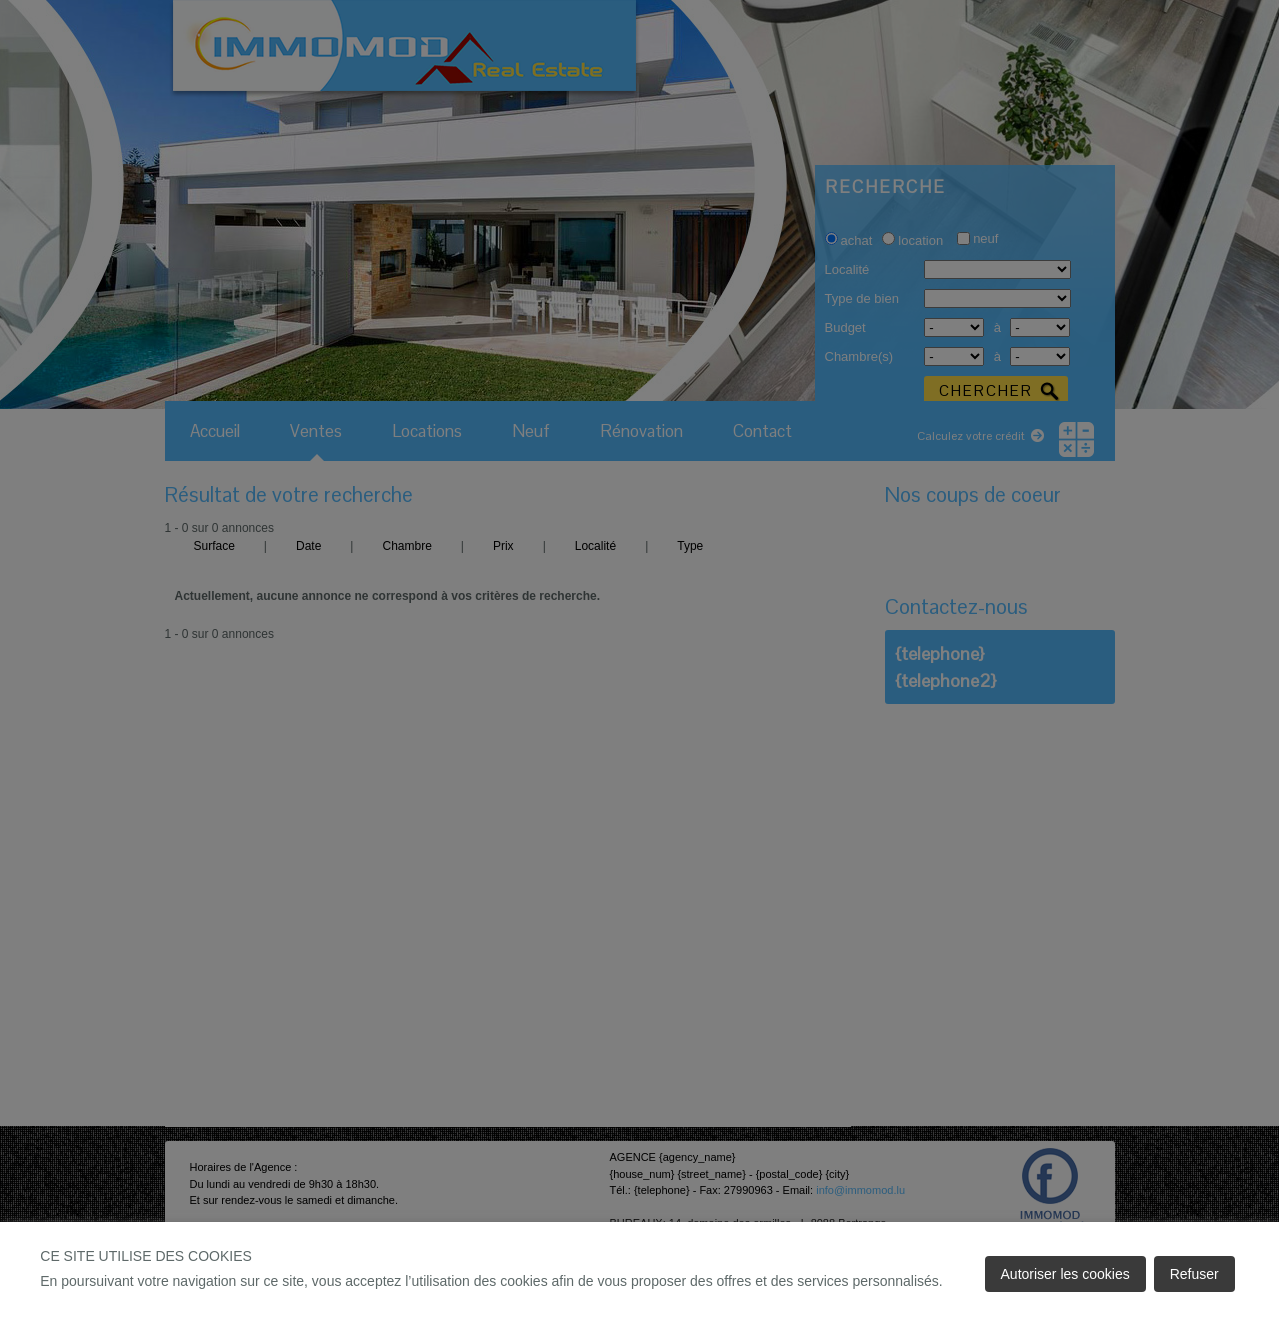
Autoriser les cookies (1065, 1274)
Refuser (1194, 1274)
